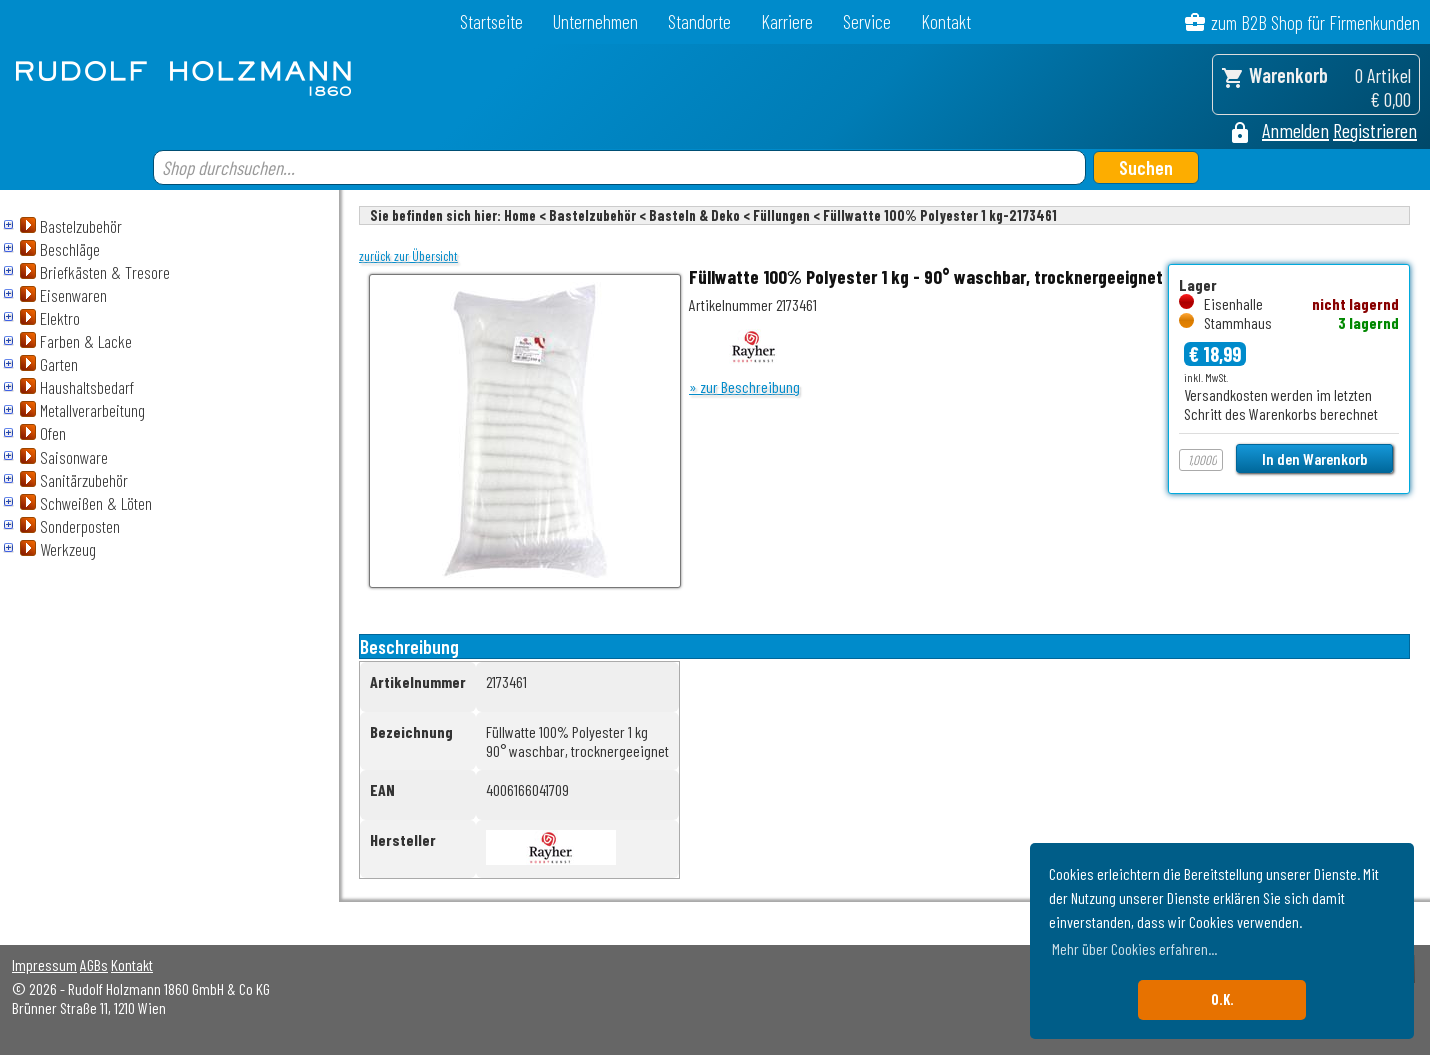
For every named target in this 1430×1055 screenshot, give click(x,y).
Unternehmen (595, 21)
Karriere (787, 21)
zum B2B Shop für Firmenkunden (1315, 22)
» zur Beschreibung (744, 386)
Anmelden (1295, 130)
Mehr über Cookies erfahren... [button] (1134, 948)
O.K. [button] (1222, 999)
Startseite (491, 21)
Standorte (699, 21)
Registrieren (1375, 130)
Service (867, 21)
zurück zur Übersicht (408, 256)
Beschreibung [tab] (409, 646)
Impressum (44, 964)
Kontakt (946, 21)
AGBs (94, 964)
